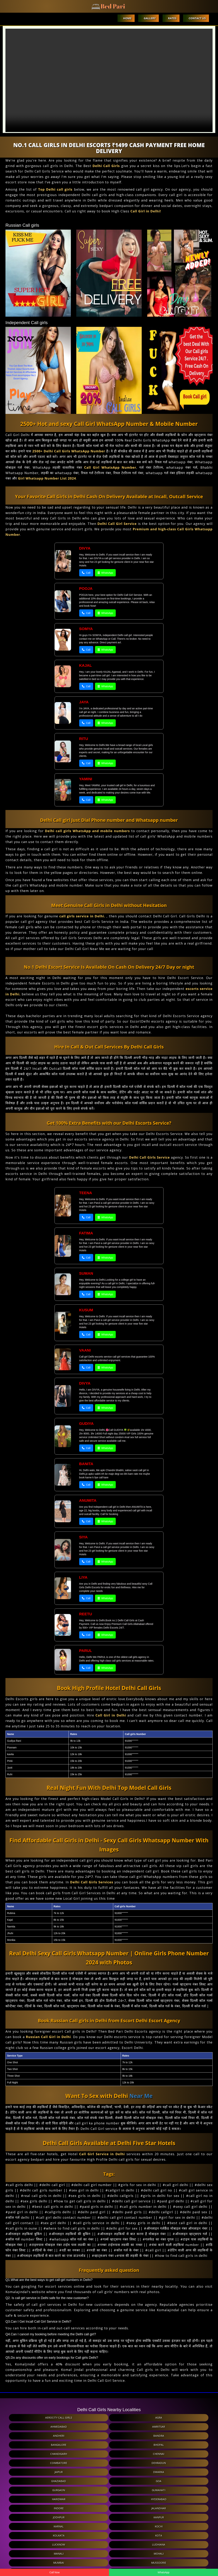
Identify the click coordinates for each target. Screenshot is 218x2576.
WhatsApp (105, 572)
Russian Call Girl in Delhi (48, 2037)
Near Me (141, 2096)
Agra (83, 2417)
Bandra (83, 2426)
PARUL (85, 1650)
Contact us (43, 2559)
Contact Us (195, 18)
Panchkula (83, 2499)
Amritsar (184, 2417)
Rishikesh (32, 2508)
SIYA (83, 1537)
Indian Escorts (108, 2535)
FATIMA (86, 1233)
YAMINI (85, 779)
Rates (168, 18)
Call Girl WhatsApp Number (110, 467)
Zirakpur (185, 2517)
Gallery (142, 18)
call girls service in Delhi (81, 916)
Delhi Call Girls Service (149, 1157)
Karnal (33, 2472)
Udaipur (32, 2517)
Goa (184, 2445)
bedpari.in (114, 2567)
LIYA (83, 1577)
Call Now (54, 2572)
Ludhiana (83, 2481)
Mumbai (32, 2490)
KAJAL (85, 665)
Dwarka (83, 2445)
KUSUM (86, 1310)
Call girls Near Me (83, 2526)
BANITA (86, 1464)
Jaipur (33, 2445)
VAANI (85, 1350)
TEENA (85, 1193)
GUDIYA (86, 1423)
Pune (134, 2499)
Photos (25, 2559)
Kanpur (184, 2463)
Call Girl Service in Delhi (102, 2154)
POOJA (86, 588)
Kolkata (134, 2472)
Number (32, 2526)
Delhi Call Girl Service (117, 523)
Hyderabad (184, 2454)
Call (86, 572)
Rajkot (184, 2499)
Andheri (32, 2426)
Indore (33, 2463)
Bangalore (134, 2426)
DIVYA (84, 548)
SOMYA (86, 629)
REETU (85, 1614)
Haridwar (134, 2454)
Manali (134, 2481)
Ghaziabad (134, 2445)
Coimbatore (134, 2435)
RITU (83, 739)
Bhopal (184, 2426)
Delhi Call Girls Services (91, 1882)
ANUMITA (87, 1500)
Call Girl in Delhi (111, 1715)
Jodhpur (134, 2463)
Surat (134, 2508)
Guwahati (83, 2454)
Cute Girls (184, 2526)
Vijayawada (134, 2517)
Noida (33, 2499)
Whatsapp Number (134, 2526)
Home (116, 18)
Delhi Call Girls (106, 166)
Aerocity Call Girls (32, 2417)
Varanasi (83, 2517)
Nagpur (134, 2490)
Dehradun (184, 2435)
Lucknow (32, 2481)
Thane (184, 2508)
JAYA (84, 702)
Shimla (83, 2508)
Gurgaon (32, 2454)
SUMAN (86, 1273)
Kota (184, 2472)
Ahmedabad (134, 2417)
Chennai (83, 2435)
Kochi (83, 2472)
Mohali (185, 2481)
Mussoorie (83, 2490)
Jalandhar (83, 2463)
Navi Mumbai (184, 2490)
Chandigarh (32, 2435)
